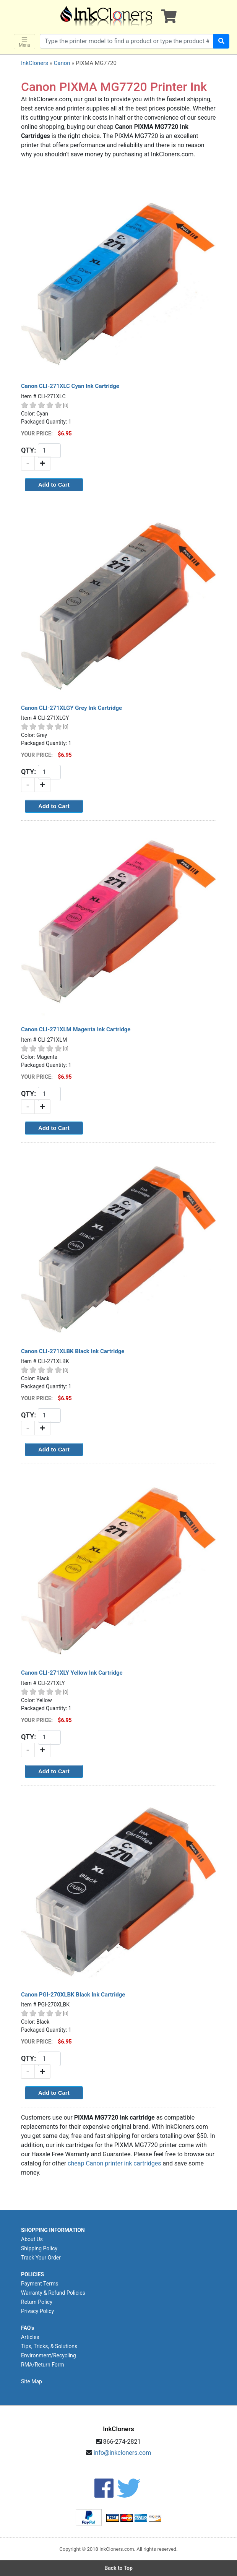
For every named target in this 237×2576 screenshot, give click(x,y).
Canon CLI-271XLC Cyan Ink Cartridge (70, 386)
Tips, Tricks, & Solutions (49, 2346)
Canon (62, 63)
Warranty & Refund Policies (53, 2293)
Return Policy (36, 2302)
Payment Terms (39, 2284)
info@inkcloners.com (122, 2452)
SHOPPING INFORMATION (53, 2230)
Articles (30, 2337)
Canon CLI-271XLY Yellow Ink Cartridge (72, 1672)
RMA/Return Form (42, 2365)
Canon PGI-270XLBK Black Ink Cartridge (73, 1994)
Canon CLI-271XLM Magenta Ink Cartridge (75, 1029)
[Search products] (127, 41)
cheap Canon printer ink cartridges (114, 2163)
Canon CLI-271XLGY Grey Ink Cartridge (71, 707)
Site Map (31, 2381)
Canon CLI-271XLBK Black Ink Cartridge (72, 1351)
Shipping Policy (39, 2248)
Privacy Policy (37, 2311)
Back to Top (118, 2568)
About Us (32, 2239)
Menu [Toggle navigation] (24, 42)
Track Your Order (41, 2258)
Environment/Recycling (48, 2355)
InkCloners (34, 63)
